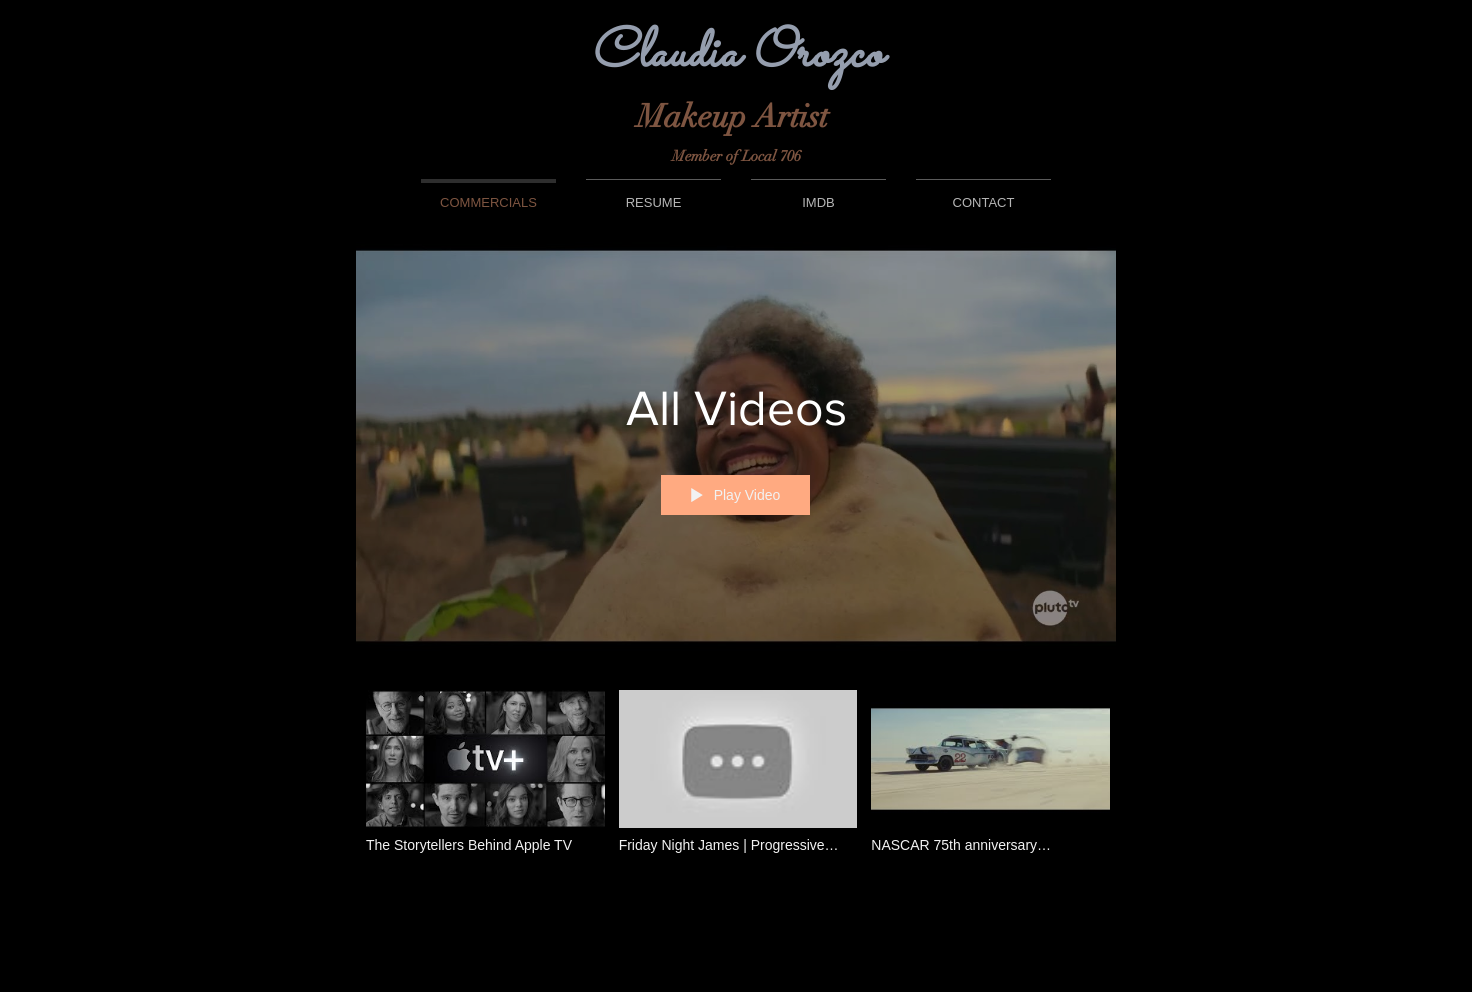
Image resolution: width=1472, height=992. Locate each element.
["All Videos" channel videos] (736, 784)
